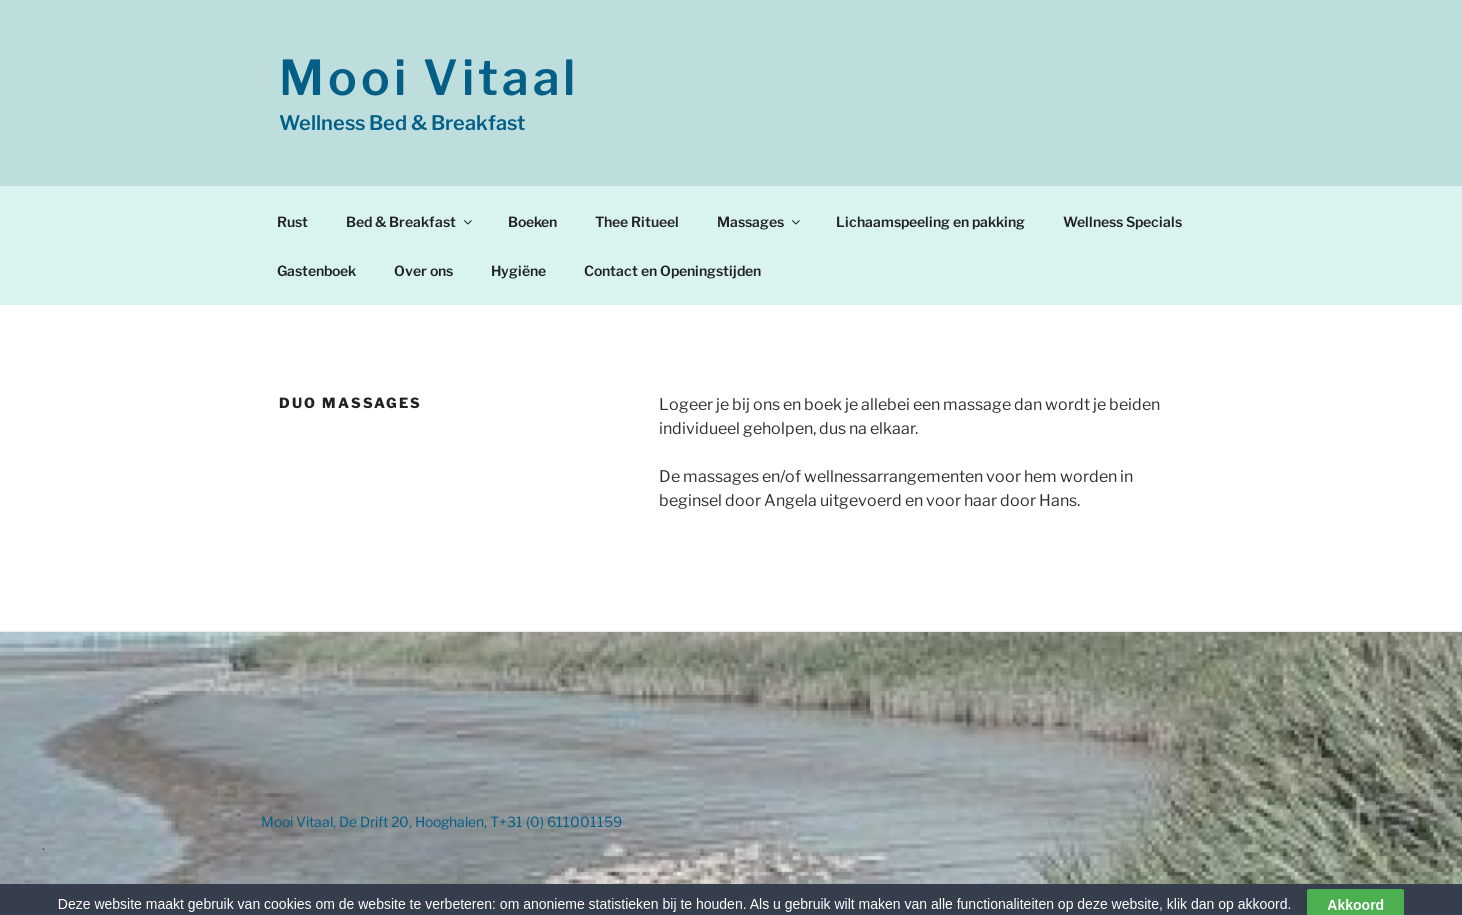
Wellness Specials (1122, 221)
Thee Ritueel (637, 221)
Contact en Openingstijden (672, 270)
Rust (292, 221)
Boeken (532, 221)
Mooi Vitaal (429, 78)
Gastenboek (316, 270)
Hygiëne (518, 270)
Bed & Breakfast (410, 221)
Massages (760, 221)
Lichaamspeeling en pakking (930, 221)
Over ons (423, 270)
